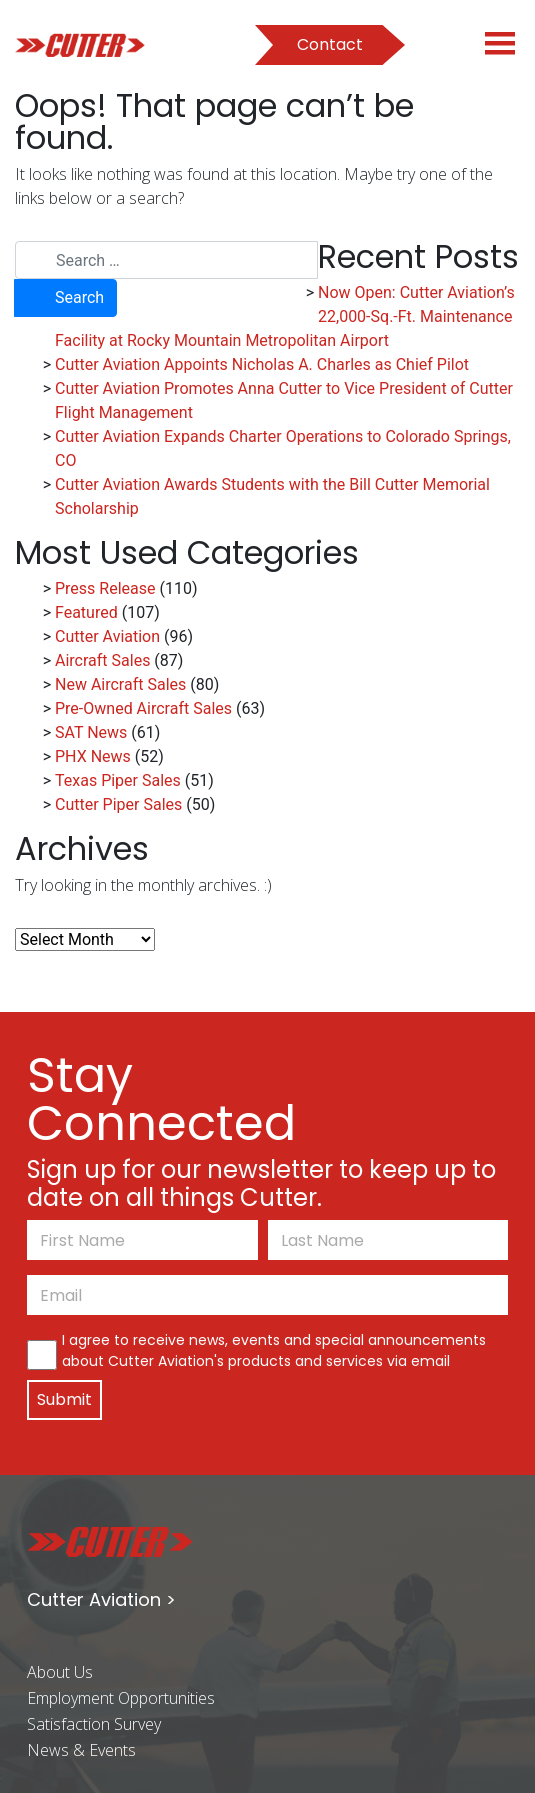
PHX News (93, 756)
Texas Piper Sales (118, 780)
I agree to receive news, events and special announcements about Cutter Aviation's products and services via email (274, 1350)
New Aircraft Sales (120, 684)
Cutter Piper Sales (118, 804)
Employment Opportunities (121, 1698)
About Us (60, 1672)
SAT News (91, 732)
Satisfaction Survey (94, 1724)
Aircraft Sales (102, 660)
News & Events (81, 1750)
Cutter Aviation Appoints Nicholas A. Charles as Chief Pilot (262, 364)
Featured (86, 612)
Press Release (105, 588)
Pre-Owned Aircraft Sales (143, 708)
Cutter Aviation (107, 636)
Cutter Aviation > (101, 1599)
